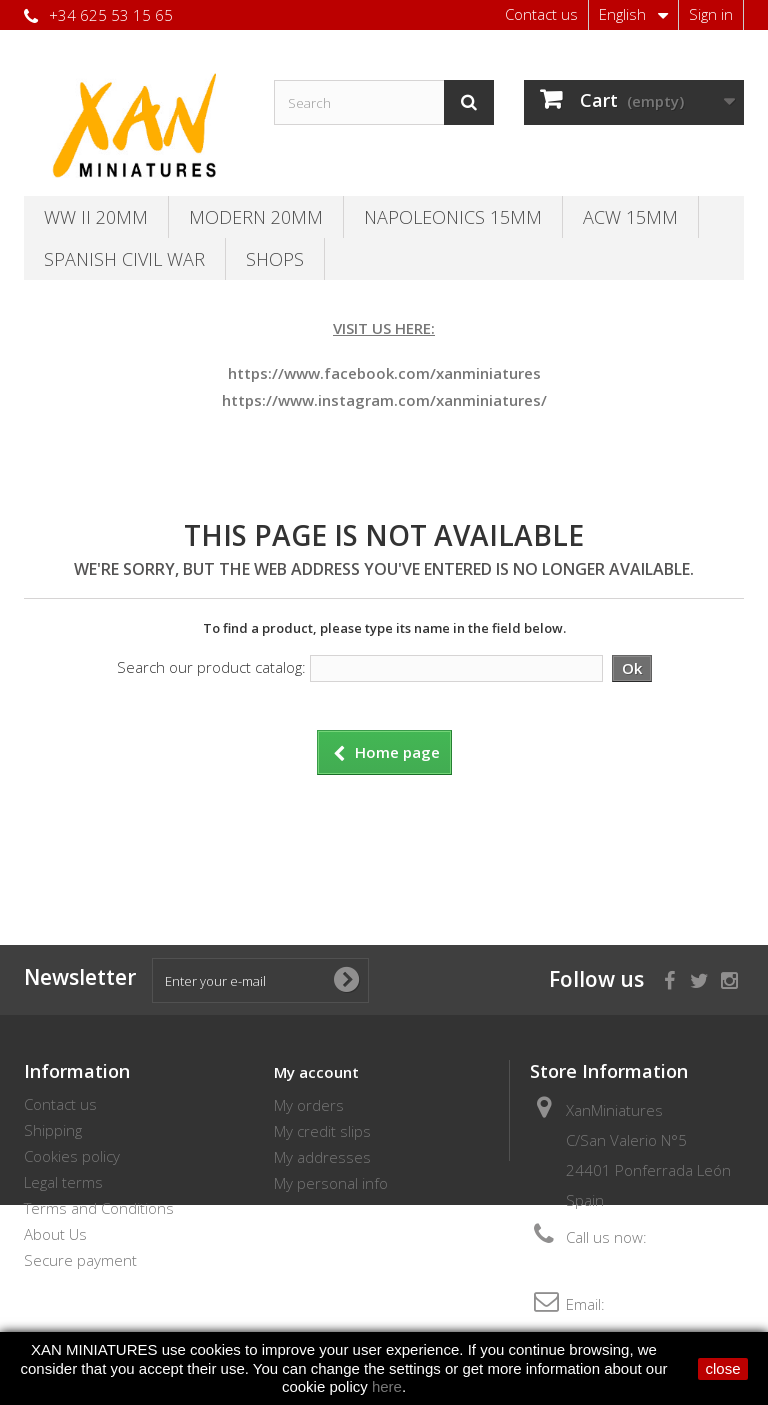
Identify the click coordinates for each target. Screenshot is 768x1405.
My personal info (331, 1183)
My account (316, 1072)
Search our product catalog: (211, 667)
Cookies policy (72, 1156)
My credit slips (322, 1131)
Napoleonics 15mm (453, 217)
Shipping (53, 1130)
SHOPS (275, 259)
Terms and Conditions (99, 1208)
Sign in (711, 14)
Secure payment (80, 1260)
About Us (55, 1234)
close (722, 1368)
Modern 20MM (256, 217)
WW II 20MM (96, 217)
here (387, 1386)
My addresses (322, 1157)
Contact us (541, 14)
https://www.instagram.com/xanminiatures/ (384, 400)
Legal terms (63, 1182)
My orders (309, 1105)
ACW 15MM (630, 217)
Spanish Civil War (124, 259)
